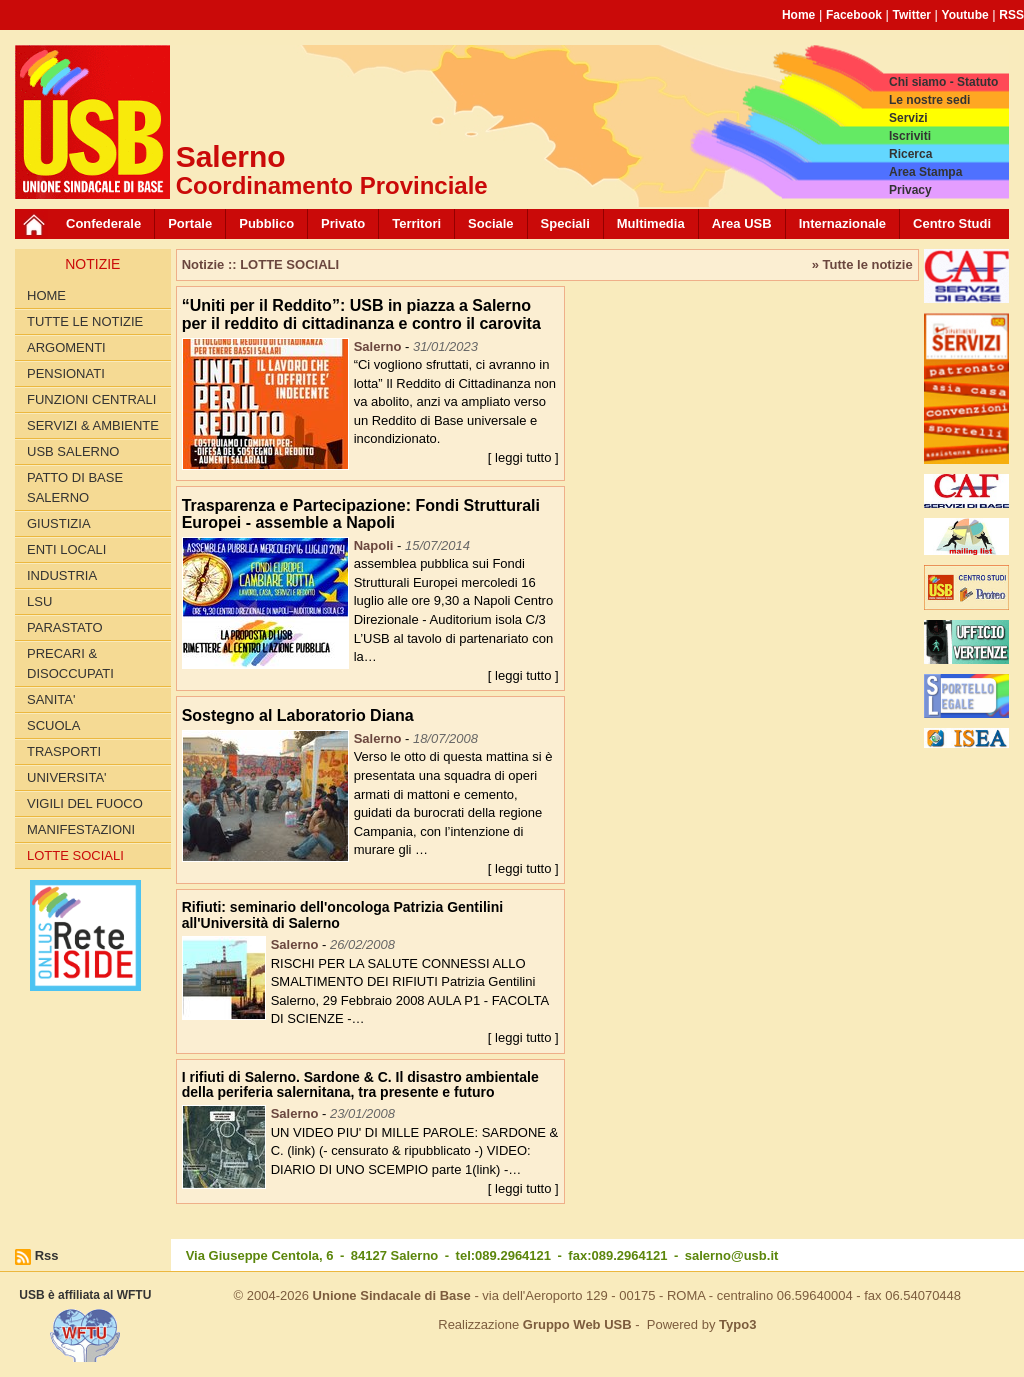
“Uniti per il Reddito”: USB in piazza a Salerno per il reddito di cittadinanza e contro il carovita (361, 314)
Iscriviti (910, 136)
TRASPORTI (64, 751)
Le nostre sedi (929, 100)
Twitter (912, 15)
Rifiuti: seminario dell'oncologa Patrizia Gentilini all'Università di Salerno (342, 914)
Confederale (103, 223)
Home (798, 15)
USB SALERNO (73, 451)
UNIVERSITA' (67, 777)
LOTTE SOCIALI (75, 855)
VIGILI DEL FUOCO (85, 803)
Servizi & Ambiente (93, 425)
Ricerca (910, 154)
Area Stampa (925, 172)
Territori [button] (416, 223)
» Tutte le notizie (862, 264)
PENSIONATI (66, 373)
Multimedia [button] (651, 223)
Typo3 (737, 1324)
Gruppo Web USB (577, 1324)
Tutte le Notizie (85, 321)
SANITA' (51, 699)
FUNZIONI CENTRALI (91, 399)
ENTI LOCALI (66, 549)
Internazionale (842, 223)
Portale (190, 223)
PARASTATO (65, 627)
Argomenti (66, 347)
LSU (39, 601)
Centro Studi (952, 223)
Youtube (965, 15)
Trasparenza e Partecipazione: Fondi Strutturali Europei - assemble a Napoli (361, 514)
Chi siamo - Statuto (943, 82)
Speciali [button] (565, 223)
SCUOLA (53, 725)
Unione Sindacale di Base (392, 1295)
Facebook (854, 15)
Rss (47, 1255)
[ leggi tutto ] (523, 457)
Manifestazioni (81, 829)
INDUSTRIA (62, 575)
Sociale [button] (491, 223)
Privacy (910, 190)
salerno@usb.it (732, 1255)
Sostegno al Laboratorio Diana (298, 715)
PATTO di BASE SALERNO (75, 487)
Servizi (908, 118)
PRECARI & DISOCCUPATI (70, 663)
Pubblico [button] (266, 223)
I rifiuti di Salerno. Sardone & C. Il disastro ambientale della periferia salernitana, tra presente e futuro (360, 1084)
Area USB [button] (742, 223)
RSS (1011, 15)
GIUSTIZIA (59, 523)
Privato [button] (343, 223)
